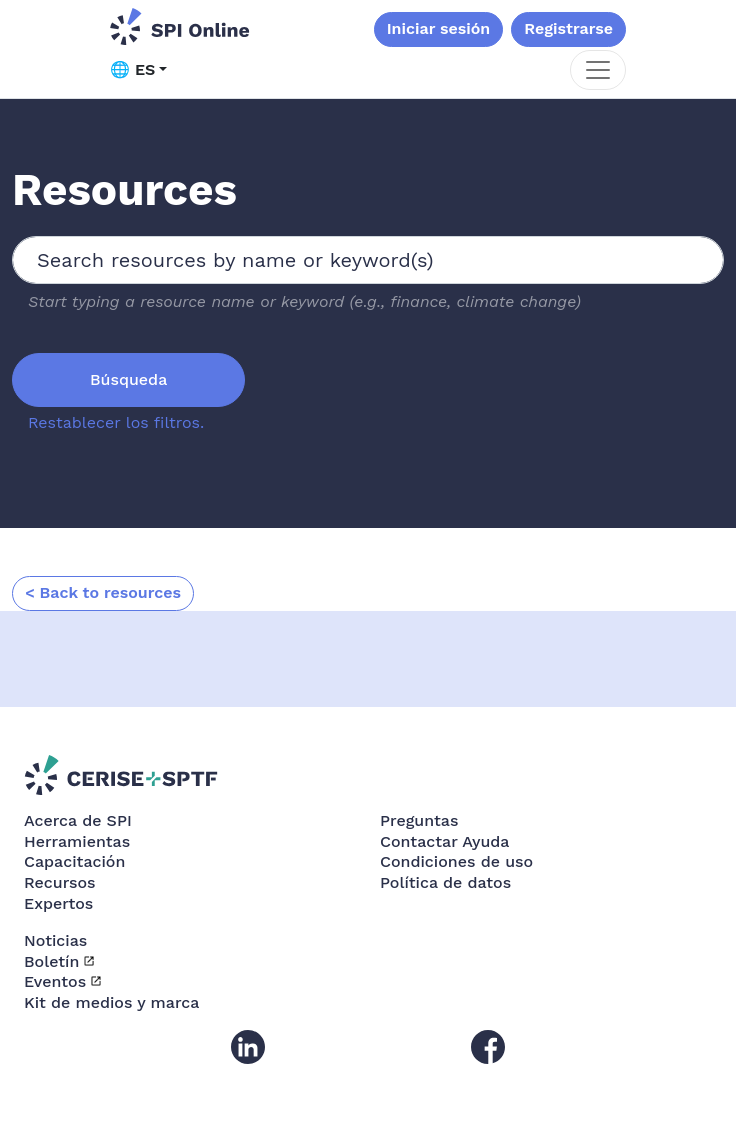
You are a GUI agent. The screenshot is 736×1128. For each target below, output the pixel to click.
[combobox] (368, 260)
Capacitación (74, 861)
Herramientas (77, 841)
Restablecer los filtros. (116, 422)
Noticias (55, 940)
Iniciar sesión (439, 28)
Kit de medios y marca (111, 1002)
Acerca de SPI (78, 820)
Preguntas (419, 820)
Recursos (60, 882)
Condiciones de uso (456, 861)
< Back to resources (103, 592)
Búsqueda (128, 379)
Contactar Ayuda (445, 841)
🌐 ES (132, 69)
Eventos (55, 981)
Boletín (51, 961)
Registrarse (568, 28)
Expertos (58, 903)
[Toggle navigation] (598, 70)
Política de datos (445, 882)
